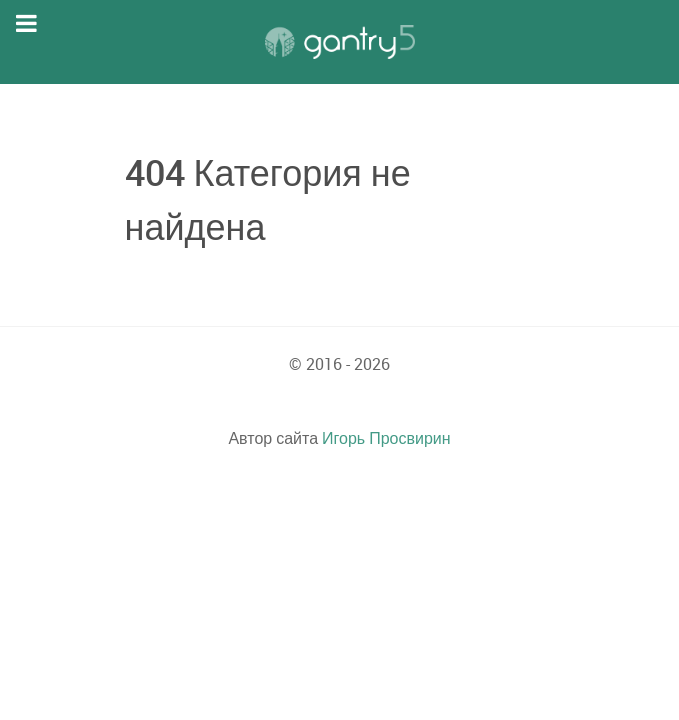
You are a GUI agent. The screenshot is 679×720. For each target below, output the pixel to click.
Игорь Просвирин (386, 438)
